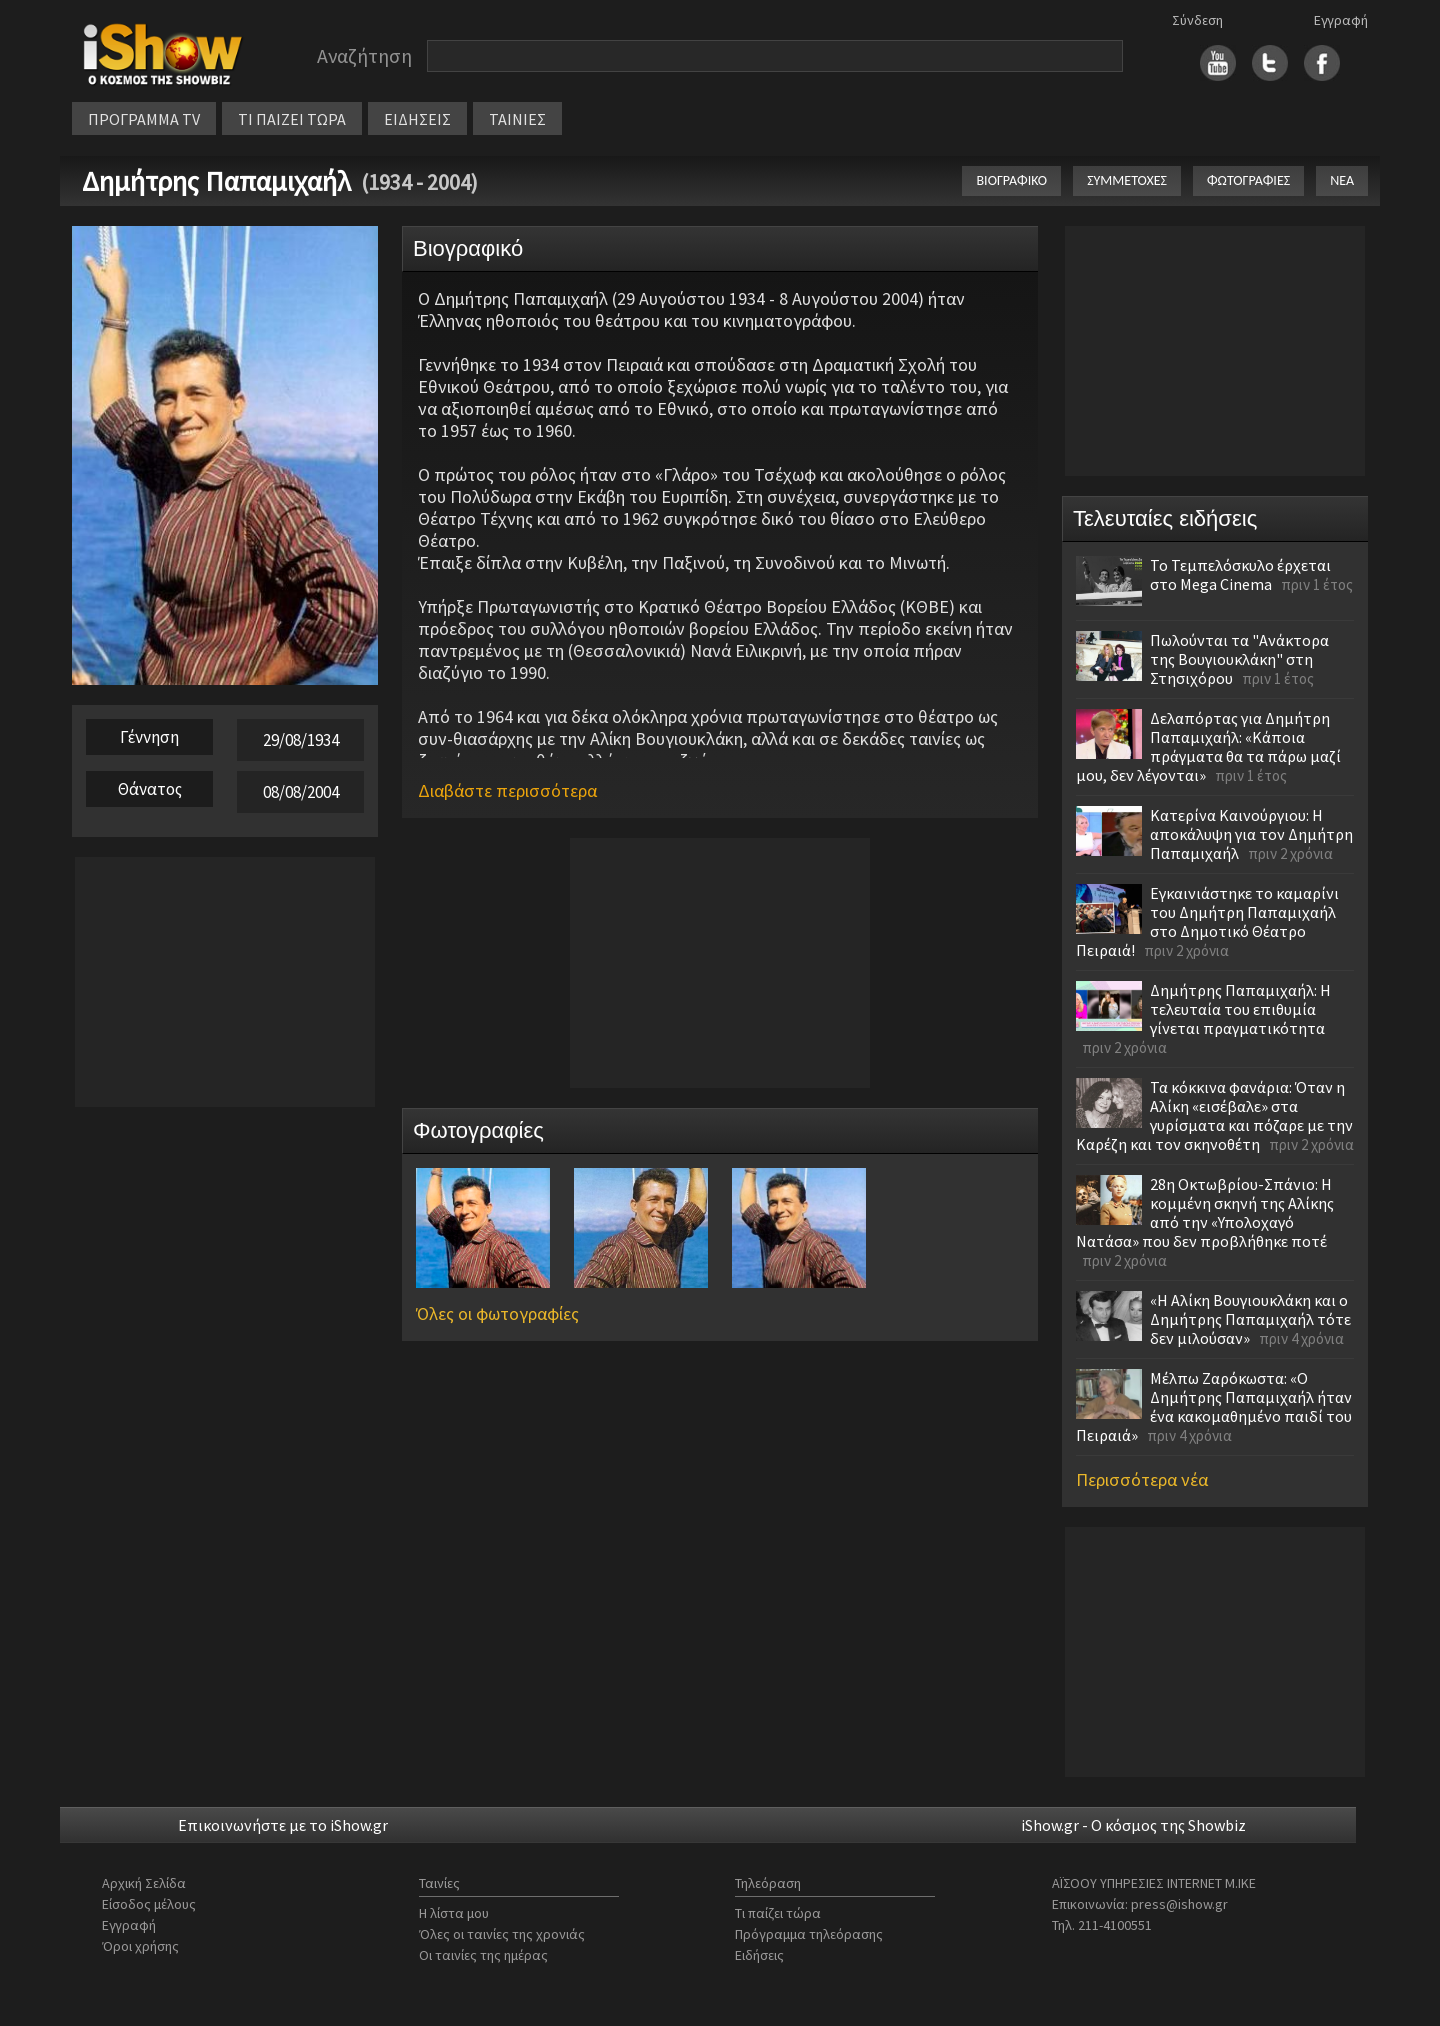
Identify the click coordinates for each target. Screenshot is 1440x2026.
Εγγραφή (1341, 20)
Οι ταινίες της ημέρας (483, 1955)
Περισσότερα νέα (1142, 1479)
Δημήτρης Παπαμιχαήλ (216, 181)
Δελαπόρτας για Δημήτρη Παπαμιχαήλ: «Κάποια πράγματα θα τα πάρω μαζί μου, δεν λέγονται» (1208, 746)
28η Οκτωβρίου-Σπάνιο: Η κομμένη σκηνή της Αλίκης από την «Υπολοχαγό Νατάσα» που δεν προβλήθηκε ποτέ (1205, 1212)
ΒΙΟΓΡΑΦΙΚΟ (1011, 180)
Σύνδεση (1197, 20)
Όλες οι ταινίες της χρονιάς (502, 1934)
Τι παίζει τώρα (778, 1913)
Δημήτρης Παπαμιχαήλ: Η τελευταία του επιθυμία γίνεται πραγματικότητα (1240, 1009)
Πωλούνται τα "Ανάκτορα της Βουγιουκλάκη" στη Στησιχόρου (1239, 659)
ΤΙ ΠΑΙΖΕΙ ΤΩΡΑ (292, 119)
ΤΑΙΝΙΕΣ (517, 119)
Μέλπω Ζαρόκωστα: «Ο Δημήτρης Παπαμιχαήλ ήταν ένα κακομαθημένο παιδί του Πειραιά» (1214, 1406)
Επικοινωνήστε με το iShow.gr (283, 1825)
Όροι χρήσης (140, 1946)
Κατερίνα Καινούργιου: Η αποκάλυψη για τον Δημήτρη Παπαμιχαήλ (1251, 834)
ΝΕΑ (1342, 180)
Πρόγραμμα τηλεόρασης (809, 1934)
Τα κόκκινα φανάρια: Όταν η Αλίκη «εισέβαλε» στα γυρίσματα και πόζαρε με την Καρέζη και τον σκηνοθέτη (1214, 1115)
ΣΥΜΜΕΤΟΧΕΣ (1127, 180)
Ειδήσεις (759, 1955)
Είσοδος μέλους (149, 1904)
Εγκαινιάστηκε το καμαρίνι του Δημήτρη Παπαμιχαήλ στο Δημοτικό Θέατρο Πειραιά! (1207, 921)
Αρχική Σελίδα (144, 1883)
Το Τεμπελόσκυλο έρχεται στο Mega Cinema (1240, 574)
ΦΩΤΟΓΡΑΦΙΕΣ (1248, 180)
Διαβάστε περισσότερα (507, 790)
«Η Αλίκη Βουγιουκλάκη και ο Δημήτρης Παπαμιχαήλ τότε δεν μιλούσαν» (1250, 1319)
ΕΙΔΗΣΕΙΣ (417, 119)
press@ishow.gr (1179, 1904)
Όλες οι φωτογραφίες (497, 1313)
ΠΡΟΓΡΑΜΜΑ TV (144, 119)
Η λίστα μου (454, 1913)
